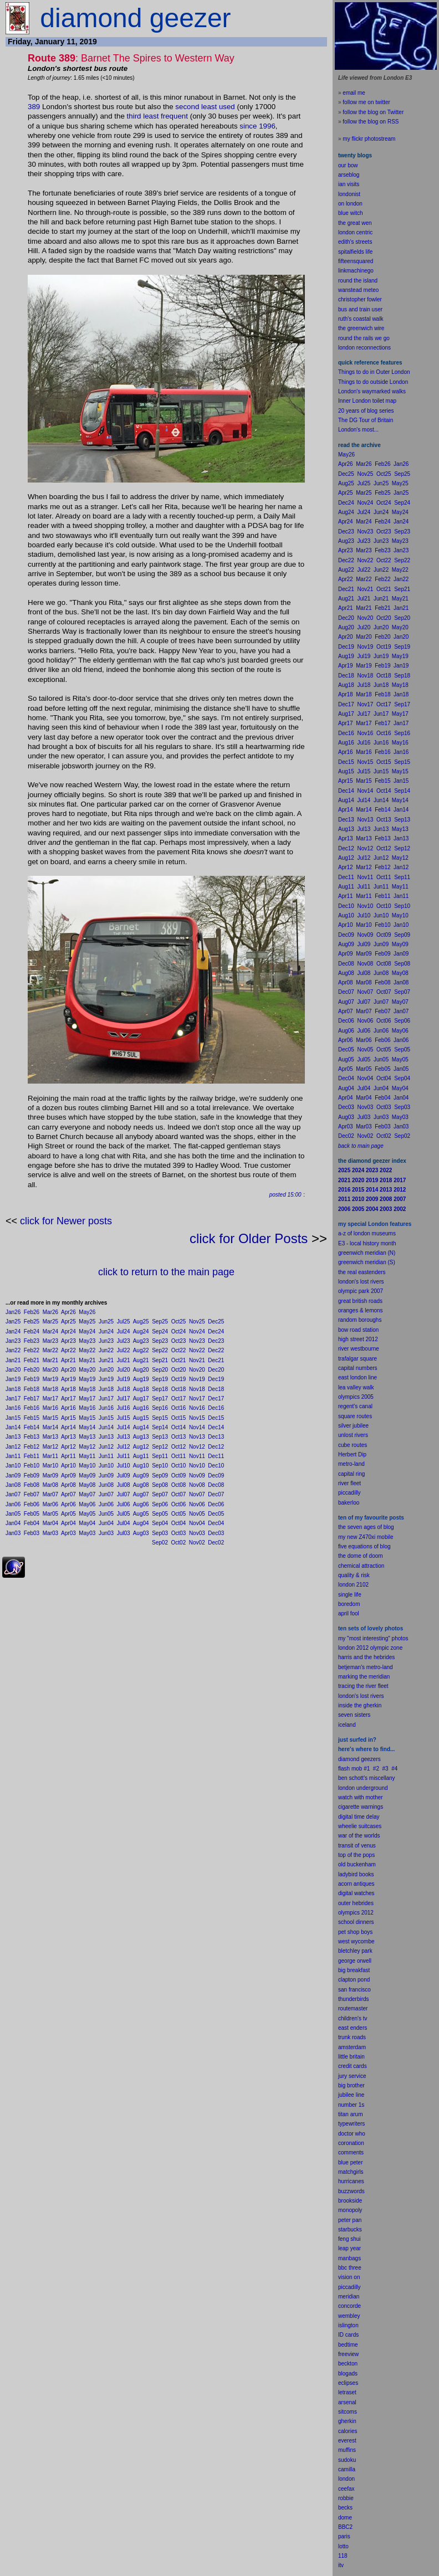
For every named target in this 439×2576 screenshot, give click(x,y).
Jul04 (123, 1523)
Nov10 (197, 1466)
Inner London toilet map (367, 401)
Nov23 (197, 1341)
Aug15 (141, 1418)
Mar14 (50, 1427)
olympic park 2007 (360, 1291)
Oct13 (178, 1437)
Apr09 (68, 1475)
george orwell (354, 1961)
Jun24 (106, 1331)
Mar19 (50, 1379)
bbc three (349, 2268)
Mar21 (50, 1360)
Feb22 (31, 1350)
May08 (87, 1485)
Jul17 (123, 1398)
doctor (346, 2134)
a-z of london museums (367, 1233)
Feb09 (31, 1475)
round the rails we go (364, 338)
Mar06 (50, 1504)
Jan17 (13, 1398)
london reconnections (364, 348)
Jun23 (106, 1341)
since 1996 (257, 126)
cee (342, 2489)
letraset (347, 2392)
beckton (348, 2364)
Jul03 (123, 1533)
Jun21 (106, 1360)
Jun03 (106, 1533)
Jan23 (13, 1341)
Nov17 (197, 1398)
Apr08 (68, 1485)
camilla (346, 2469)
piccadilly (349, 1493)
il (347, 1613)
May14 (87, 1427)
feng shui (349, 2239)
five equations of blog (364, 1546)
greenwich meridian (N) (366, 1253)
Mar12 (50, 1447)
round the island (357, 281)
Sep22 (160, 1350)
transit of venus (357, 1846)
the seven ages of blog (366, 1527)
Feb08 (31, 1485)
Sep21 (160, 1360)
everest (347, 2441)
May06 (87, 1504)
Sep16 (160, 1408)
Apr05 (68, 1514)
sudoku (347, 2460)
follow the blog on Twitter (373, 112)
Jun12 (106, 1447)
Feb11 (31, 1456)
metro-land (351, 1464)
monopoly (350, 2210)
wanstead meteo (358, 290)
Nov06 (197, 1504)
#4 (394, 1769)
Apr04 (68, 1523)
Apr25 (68, 1321)
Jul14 (123, 1427)
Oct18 (178, 1389)
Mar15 (50, 1418)
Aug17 (141, 1398)
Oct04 (178, 1523)
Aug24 (141, 1331)
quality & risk (354, 1575)
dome (345, 2518)
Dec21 (216, 1360)
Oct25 (178, 1321)
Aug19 (141, 1379)
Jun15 (106, 1418)
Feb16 (31, 1408)
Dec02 (216, 1543)
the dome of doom (360, 1556)
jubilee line (351, 2095)
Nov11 (197, 1456)
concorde (349, 2306)
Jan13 (13, 1437)
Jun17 (106, 1398)
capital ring (351, 1474)
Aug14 (141, 1427)
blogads (348, 2373)
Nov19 (197, 1379)
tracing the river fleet (363, 1686)
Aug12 (141, 1447)
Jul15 (123, 1418)
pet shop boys (355, 1932)
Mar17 (50, 1398)
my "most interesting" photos (373, 1638)
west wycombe (356, 1941)
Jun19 (106, 1379)
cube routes (352, 1445)
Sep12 (160, 1447)
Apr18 (68, 1389)
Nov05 (197, 1514)
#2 (376, 1769)
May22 (87, 1350)
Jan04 (13, 1523)
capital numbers (357, 1368)
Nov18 (197, 1389)
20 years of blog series (366, 411)
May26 (87, 1312)
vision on (349, 2277)
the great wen (355, 223)
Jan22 (13, 1350)
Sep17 (160, 1398)
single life (349, 1595)
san (342, 1990)
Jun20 (106, 1370)
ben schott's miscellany (366, 1778)
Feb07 (31, 1494)
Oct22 (178, 1350)
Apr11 (68, 1456)
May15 (87, 1418)
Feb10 (31, 1466)
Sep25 (160, 1321)
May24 (87, 1331)
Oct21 (178, 1360)
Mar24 (50, 1331)
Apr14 (68, 1427)
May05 (87, 1514)
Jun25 (106, 1321)
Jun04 (106, 1523)
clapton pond (354, 1980)
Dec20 (216, 1370)
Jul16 (123, 1408)
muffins (347, 2450)
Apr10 (68, 1466)
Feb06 (31, 1504)
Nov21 (197, 1360)
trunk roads (352, 2037)
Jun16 (106, 1408)
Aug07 (141, 1494)
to (346, 2546)
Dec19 (216, 1379)
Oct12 (178, 1447)
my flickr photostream (369, 139)
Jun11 (106, 1456)
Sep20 (160, 1370)
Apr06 (68, 1504)
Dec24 (216, 1331)
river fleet (349, 1483)
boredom (349, 1604)
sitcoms (347, 2412)
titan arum (350, 2114)
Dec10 (216, 1466)
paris (344, 2536)
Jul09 (123, 1475)
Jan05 (13, 1514)
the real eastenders (362, 1272)
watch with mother (360, 1797)
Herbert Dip (352, 1454)
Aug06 (141, 1504)
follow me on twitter (366, 102)
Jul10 (123, 1466)
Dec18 (216, 1389)
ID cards (348, 2335)
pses (352, 2383)
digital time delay (358, 1817)
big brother (351, 2085)
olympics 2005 (356, 1397)
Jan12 (13, 1447)
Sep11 (160, 1456)
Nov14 (197, 1427)
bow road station (358, 1330)
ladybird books (356, 1874)
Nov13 (197, 1437)
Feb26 (31, 1312)
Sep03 (160, 1533)
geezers (371, 1759)
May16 (87, 1408)
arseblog (348, 175)
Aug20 (141, 1370)
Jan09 (13, 1475)
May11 (87, 1456)
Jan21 (13, 1360)
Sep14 (160, 1427)
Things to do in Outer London (374, 372)
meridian (379, 1677)
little (343, 2057)
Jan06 (13, 1504)
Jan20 (13, 1370)
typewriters (351, 2124)
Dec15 (216, 1418)
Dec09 (216, 1475)
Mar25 (50, 1321)
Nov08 (197, 1485)
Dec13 (216, 1437)
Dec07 (216, 1494)
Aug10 (141, 1466)
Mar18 (50, 1389)
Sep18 (160, 1389)
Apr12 (68, 1447)
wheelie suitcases (359, 1826)
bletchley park (355, 1951)
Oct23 (178, 1341)
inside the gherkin (359, 1705)
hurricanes (351, 2181)
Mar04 (50, 1523)
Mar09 (50, 1475)
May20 (87, 1370)
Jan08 (13, 1485)
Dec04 (216, 1523)
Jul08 (123, 1485)
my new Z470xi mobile (365, 1537)
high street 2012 (358, 1339)
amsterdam (352, 2047)
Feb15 (31, 1418)
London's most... (358, 430)
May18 (87, 1389)
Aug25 (141, 1321)
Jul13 (123, 1437)
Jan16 (13, 1408)
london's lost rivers (361, 1282)
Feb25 (31, 1321)
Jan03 (13, 1533)
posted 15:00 (285, 1195)
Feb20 (31, 1370)
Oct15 (178, 1418)
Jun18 (106, 1389)
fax (350, 2489)
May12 (87, 1447)
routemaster (352, 2008)
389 (34, 106)
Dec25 (216, 1321)
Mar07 (50, 1494)
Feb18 (31, 1389)
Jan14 (13, 1427)
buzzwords (351, 2191)
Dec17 (216, 1398)
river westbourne (358, 1349)
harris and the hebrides (366, 1657)
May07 (87, 1494)
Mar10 (50, 1466)
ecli (342, 2383)
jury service (352, 2076)
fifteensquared (355, 261)
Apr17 (68, 1398)
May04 (87, 1523)
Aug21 (141, 1360)
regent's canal (355, 1406)
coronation (351, 2143)
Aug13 (141, 1437)
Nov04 (197, 1523)
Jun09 (106, 1475)
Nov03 (197, 1533)
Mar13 (50, 1437)
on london (350, 204)
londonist (349, 194)
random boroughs (359, 1320)
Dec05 (216, 1514)
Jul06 (123, 1504)
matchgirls (351, 2172)
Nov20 (197, 1370)
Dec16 (216, 1408)
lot (341, 2546)
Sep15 (160, 1418)
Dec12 (216, 1447)
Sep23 (160, 1341)
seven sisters (354, 1715)
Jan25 (13, 1321)
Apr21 (68, 1360)
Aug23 (141, 1341)
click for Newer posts (66, 1221)
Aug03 (141, 1533)
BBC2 (345, 2527)
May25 (87, 1321)
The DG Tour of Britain (365, 420)
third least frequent (157, 116)
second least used (204, 106)
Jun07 (106, 1494)
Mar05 (50, 1514)
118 (343, 2556)
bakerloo (348, 1503)
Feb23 (31, 1341)
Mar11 (50, 1456)
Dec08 (216, 1485)
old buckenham (357, 1864)
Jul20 (123, 1370)
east (343, 2028)
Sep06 (160, 1504)
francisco (360, 1990)
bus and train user (360, 309)
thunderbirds (353, 1999)
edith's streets (355, 242)
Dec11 (216, 1456)
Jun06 (106, 1504)
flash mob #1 (354, 1769)
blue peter (350, 2162)
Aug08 (141, 1485)
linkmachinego (356, 271)
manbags (349, 2258)
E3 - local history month (367, 1243)
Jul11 (123, 1456)
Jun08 (106, 1485)
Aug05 (141, 1514)
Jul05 (123, 1514)
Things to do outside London (373, 382)
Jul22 (123, 1350)
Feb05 (31, 1514)
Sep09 (160, 1475)
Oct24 (178, 1331)
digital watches (356, 1893)
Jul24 (123, 1331)
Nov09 (197, 1475)
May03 (87, 1533)
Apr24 (68, 1331)
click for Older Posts (249, 1238)
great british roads (360, 1301)
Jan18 (13, 1389)
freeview (348, 2354)
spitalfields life (355, 252)
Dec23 (216, 1341)
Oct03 (178, 1533)
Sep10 (160, 1466)
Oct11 (178, 1456)
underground (372, 1788)
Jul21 (123, 1360)
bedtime (348, 2345)
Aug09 (141, 1475)
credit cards (352, 2066)
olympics (349, 1913)
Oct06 (178, 1504)
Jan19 (13, 1379)
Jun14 (106, 1427)
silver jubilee (353, 1426)
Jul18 (123, 1389)
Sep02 (160, 1543)
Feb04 (31, 1523)
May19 (87, 1379)
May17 (87, 1398)
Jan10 (13, 1466)
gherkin (347, 2421)
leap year (349, 2248)
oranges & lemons (360, 1310)
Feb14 (31, 1427)
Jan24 (13, 1331)
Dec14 (216, 1427)
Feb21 (31, 1360)
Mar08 (50, 1485)
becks (345, 2508)
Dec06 (216, 1504)
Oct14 (178, 1427)
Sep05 (160, 1514)
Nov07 (197, 1494)
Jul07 (123, 1494)
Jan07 (13, 1494)
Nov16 (197, 1408)
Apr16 (68, 1408)
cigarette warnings (360, 1807)
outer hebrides (356, 1903)
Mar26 (50, 1312)
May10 (87, 1466)
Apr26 (68, 1312)
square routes (355, 1416)
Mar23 (50, 1341)
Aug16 (141, 1408)
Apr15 (68, 1418)
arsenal (347, 2402)
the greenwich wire (361, 328)
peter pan (349, 2220)
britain (357, 2057)
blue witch (350, 213)
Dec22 (216, 1350)
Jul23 (123, 1341)
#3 (385, 1769)
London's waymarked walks (372, 391)
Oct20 (178, 1370)
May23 (87, 1341)
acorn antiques (356, 1884)
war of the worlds (359, 1836)
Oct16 (178, 1408)
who (360, 2134)
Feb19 (31, 1379)
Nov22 (197, 1350)
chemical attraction (361, 1566)
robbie (346, 2498)
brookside (350, 2201)
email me (354, 93)
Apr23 (68, 1341)
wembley (349, 2316)
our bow (348, 165)
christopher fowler (360, 299)
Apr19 (68, 1379)
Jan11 (13, 1456)
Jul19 (123, 1379)
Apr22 (68, 1350)
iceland (347, 1725)
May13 (87, 1437)
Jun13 (106, 1437)
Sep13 (160, 1437)
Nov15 (197, 1418)
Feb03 (31, 1533)
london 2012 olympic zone (370, 1648)
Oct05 (178, 1514)
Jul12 (123, 1447)
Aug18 (141, 1389)
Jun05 (106, 1514)
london (346, 1788)
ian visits (348, 184)
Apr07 (68, 1494)
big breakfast (354, 1970)
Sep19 (160, 1379)
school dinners (356, 1922)
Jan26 (13, 1312)
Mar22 (50, 1350)
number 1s (351, 2105)
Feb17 (31, 1398)
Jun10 (106, 1466)
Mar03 (50, 1533)
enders (358, 2028)
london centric (355, 232)
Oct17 (178, 1398)
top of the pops (356, 1855)
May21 (87, 1360)
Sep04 (160, 1523)
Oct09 (178, 1475)
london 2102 (353, 1585)
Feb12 (31, 1447)
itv (341, 2565)
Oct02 (178, 1543)
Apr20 (68, 1370)
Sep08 (160, 1485)
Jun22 (106, 1350)
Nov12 (197, 1447)
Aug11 (141, 1456)
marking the (352, 1677)
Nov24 (197, 1331)
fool (354, 1613)
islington (348, 2325)
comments (351, 2152)
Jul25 (123, 1321)
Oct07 (178, 1494)
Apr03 (68, 1533)
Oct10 (178, 1466)
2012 (367, 1913)
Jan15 (13, 1418)
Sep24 (160, 1331)
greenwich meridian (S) (366, 1262)
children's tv (352, 2018)
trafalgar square (357, 1359)
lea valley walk (356, 1387)
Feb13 (31, 1437)
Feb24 (31, 1331)
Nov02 (197, 1543)
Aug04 (141, 1523)
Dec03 (216, 1533)
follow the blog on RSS (371, 122)
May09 (87, 1475)
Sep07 (160, 1494)
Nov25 (197, 1321)
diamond (348, 1759)
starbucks (350, 2229)
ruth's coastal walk (360, 319)
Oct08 (178, 1485)
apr (342, 1613)
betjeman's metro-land (365, 1667)
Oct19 (178, 1379)
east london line (357, 1377)
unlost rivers (353, 1435)
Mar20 (50, 1370)
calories (347, 2431)
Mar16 (50, 1408)
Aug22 (141, 1350)
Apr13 (68, 1437)
